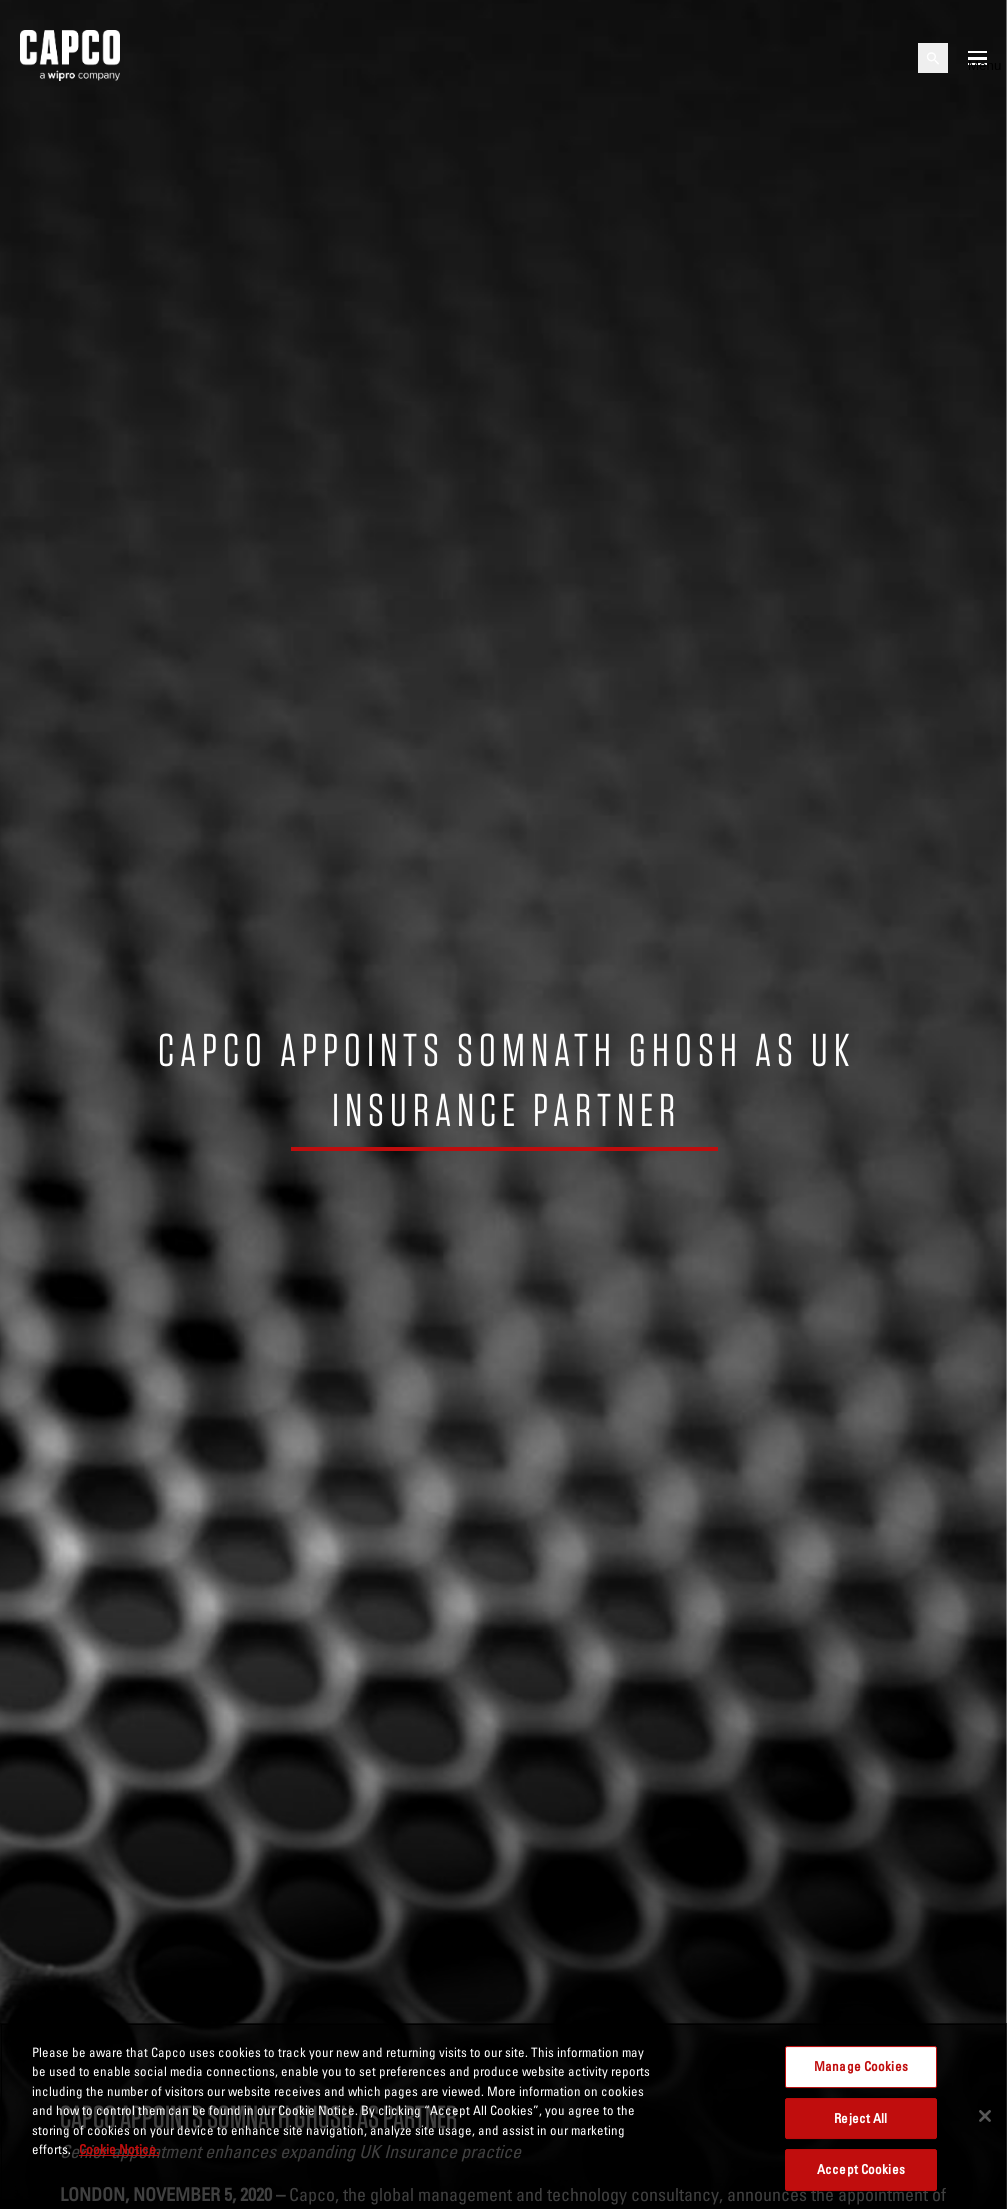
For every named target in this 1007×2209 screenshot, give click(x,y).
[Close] (985, 2116)
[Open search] (933, 58)
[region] (503, 2116)
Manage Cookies (861, 2066)
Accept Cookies (861, 2169)
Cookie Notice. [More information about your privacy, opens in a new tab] (119, 2149)
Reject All (860, 2118)
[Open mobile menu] (977, 58)
